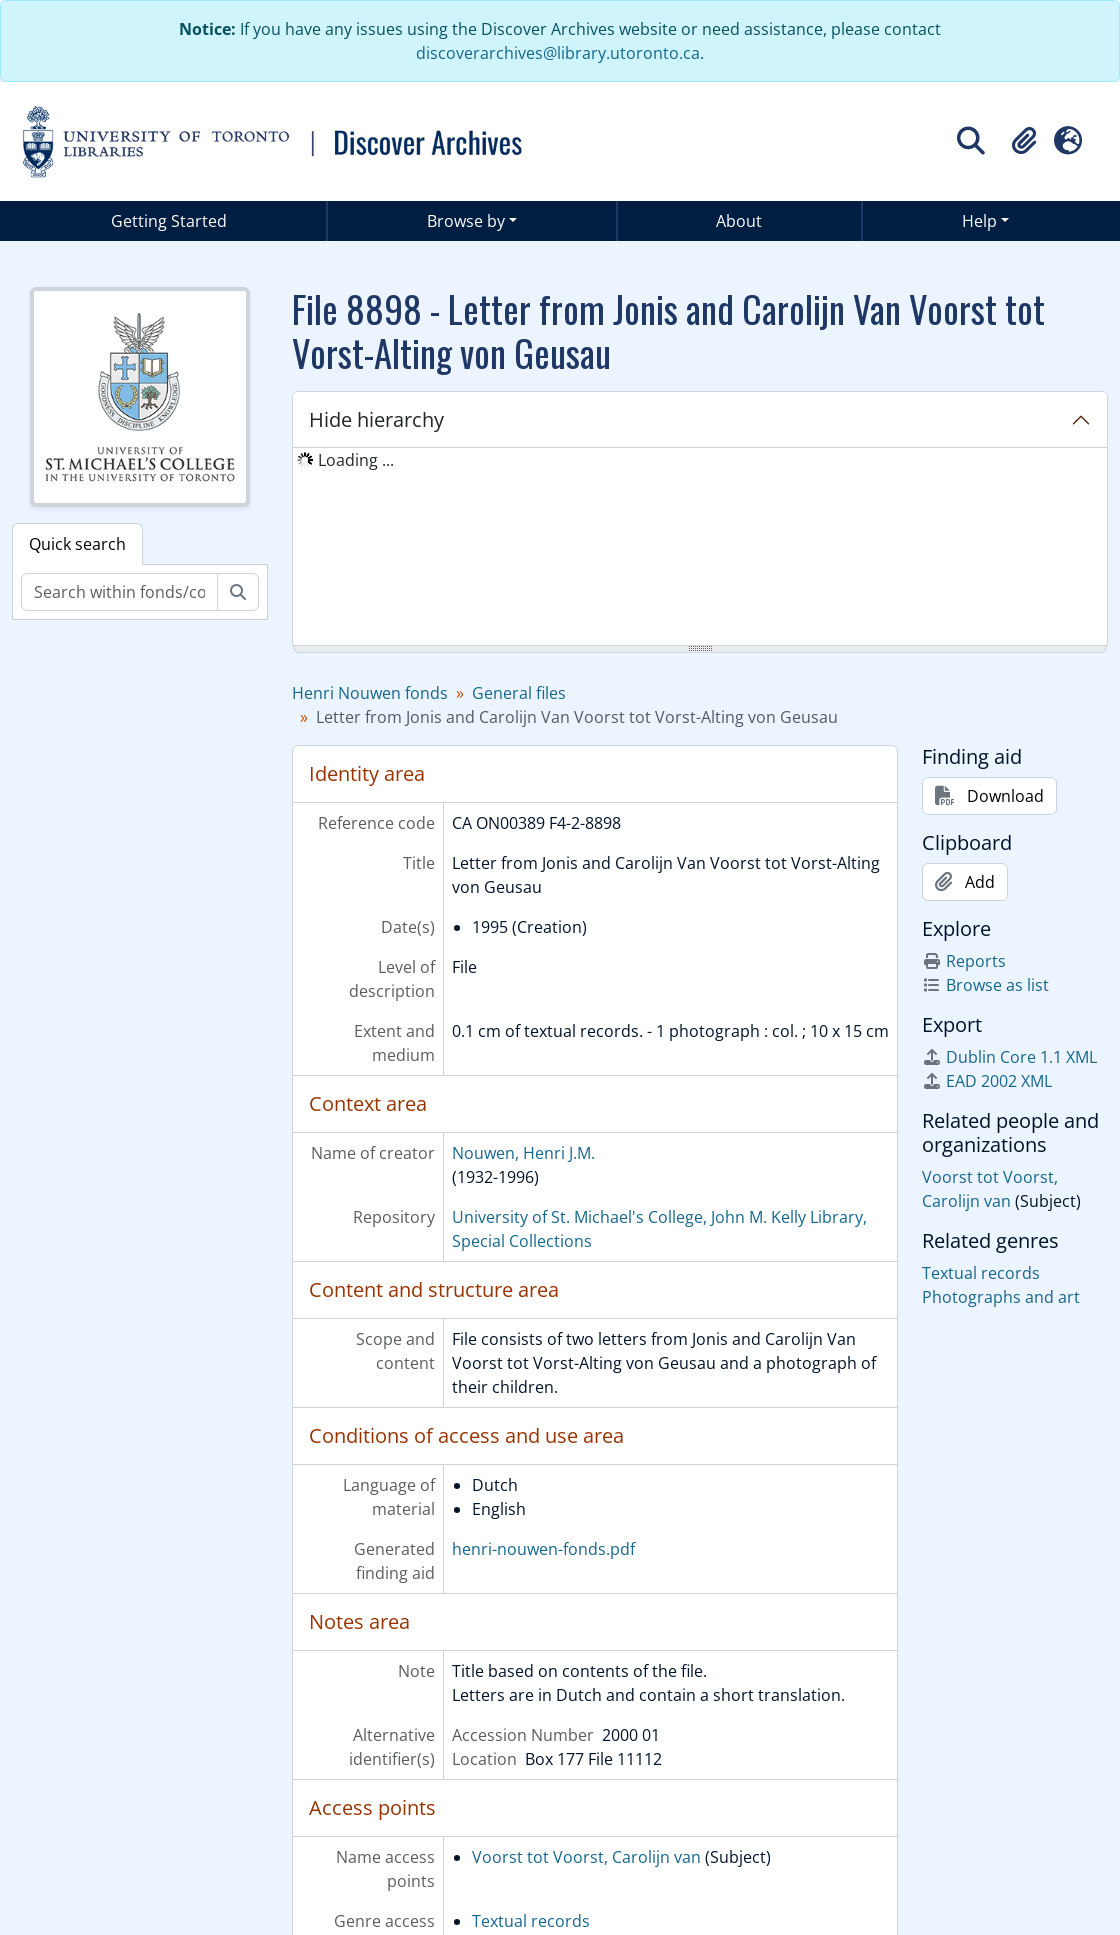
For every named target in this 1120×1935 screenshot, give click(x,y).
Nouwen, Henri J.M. (523, 1153)
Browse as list (985, 985)
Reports (964, 961)
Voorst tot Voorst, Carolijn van (586, 1857)
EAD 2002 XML (987, 1081)
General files (519, 693)
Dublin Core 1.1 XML (1009, 1057)
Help (979, 221)
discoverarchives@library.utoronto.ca (558, 53)
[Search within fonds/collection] (119, 592)
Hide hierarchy (376, 419)
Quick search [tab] (77, 544)
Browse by (466, 221)
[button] (1024, 141)
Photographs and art (1001, 1297)
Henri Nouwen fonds (370, 693)
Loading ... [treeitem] (356, 460)
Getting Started (169, 221)
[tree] (700, 548)
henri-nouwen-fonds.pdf (543, 1549)
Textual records (531, 1921)
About (739, 221)
